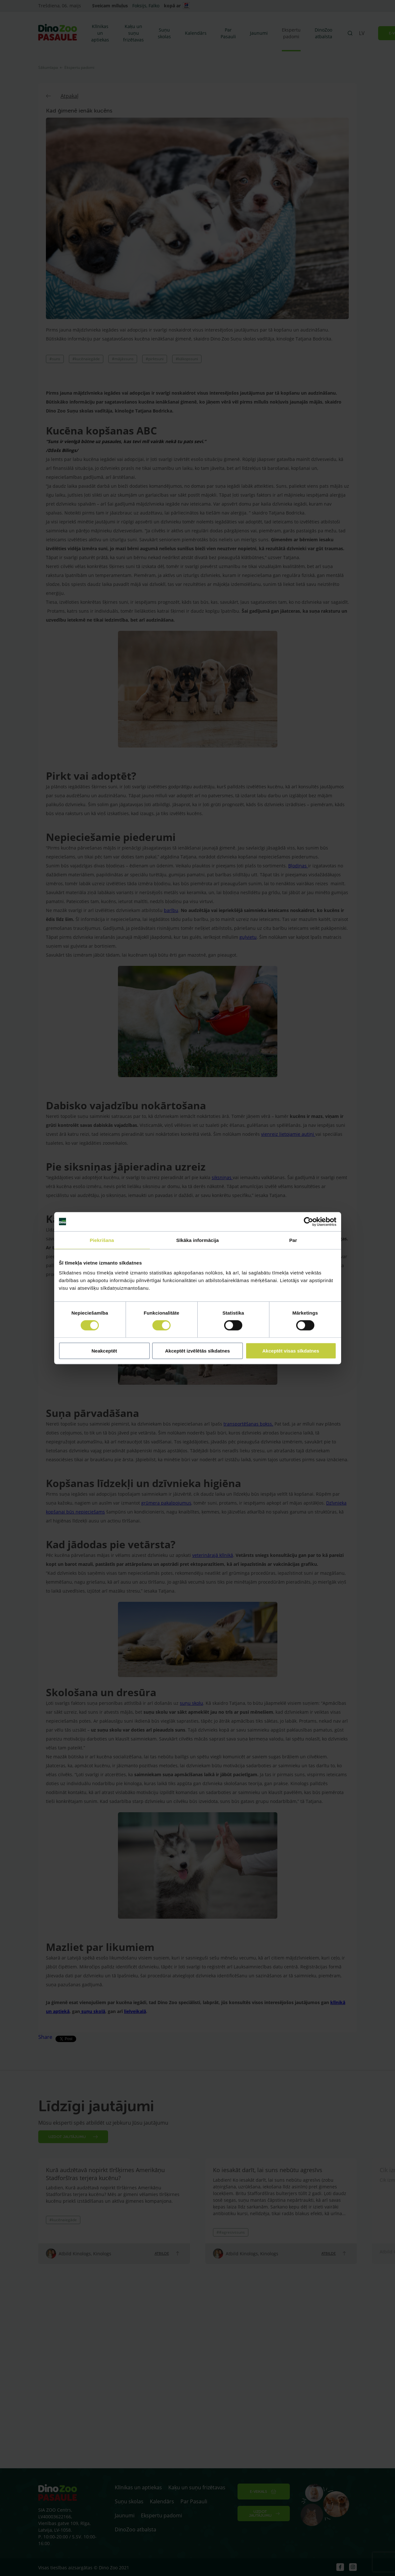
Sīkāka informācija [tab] (197, 1240)
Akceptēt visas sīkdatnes (290, 1351)
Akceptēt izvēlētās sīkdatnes (197, 1351)
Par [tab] (293, 1240)
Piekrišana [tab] (102, 1240)
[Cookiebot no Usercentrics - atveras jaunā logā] (308, 1221)
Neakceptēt (104, 1351)
